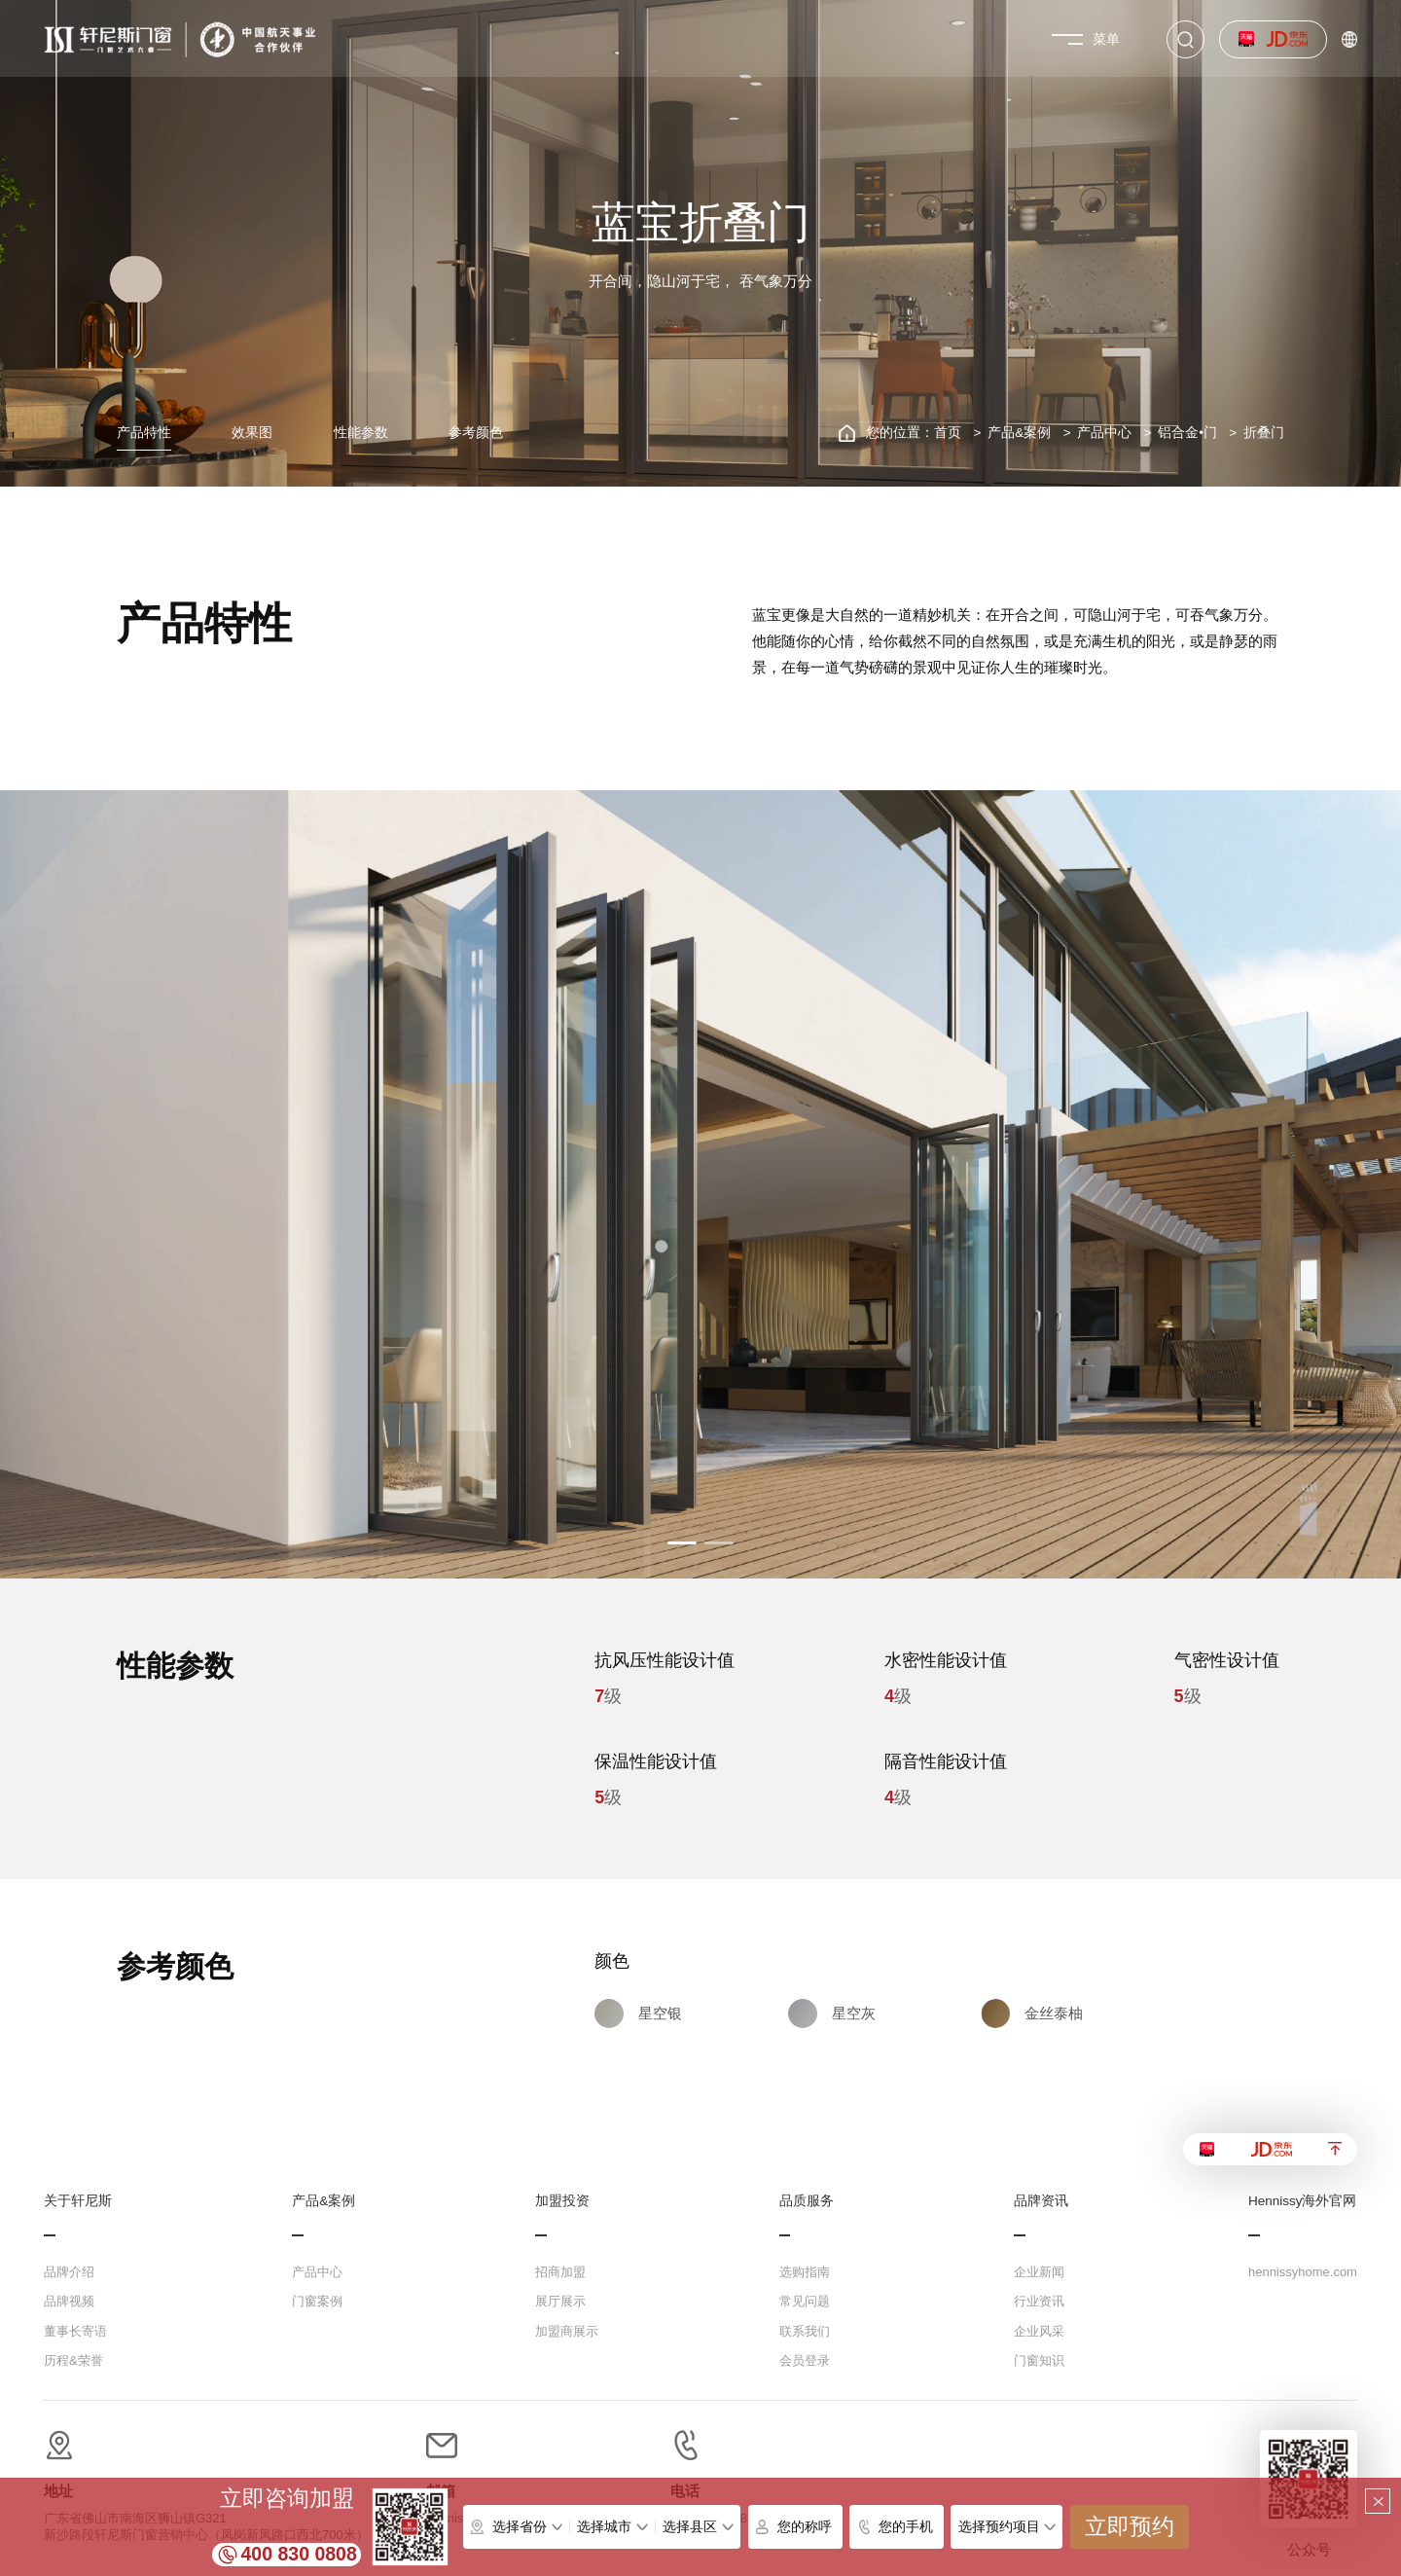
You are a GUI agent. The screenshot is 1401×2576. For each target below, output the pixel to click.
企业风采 (1039, 2331)
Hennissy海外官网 (1302, 2201)
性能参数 (361, 432)
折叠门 (1263, 432)
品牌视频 (69, 2301)
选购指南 (804, 2272)
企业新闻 (1039, 2272)
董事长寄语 (75, 2331)
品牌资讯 (1041, 2201)
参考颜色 (476, 432)
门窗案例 (317, 2301)
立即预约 (1129, 2527)
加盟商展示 (566, 2331)
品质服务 (806, 2201)
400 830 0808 (299, 2553)
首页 (947, 432)
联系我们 (804, 2331)
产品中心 (1104, 432)
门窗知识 (1039, 2360)
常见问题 (804, 2301)
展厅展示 (560, 2301)
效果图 (252, 432)
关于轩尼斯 (78, 2201)
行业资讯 (1039, 2301)
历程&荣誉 (73, 2360)
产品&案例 (1019, 432)
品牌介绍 (69, 2272)
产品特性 (144, 432)
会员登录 (804, 2360)
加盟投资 (562, 2201)
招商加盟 (560, 2272)
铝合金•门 (1187, 432)
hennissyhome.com (1302, 2272)
